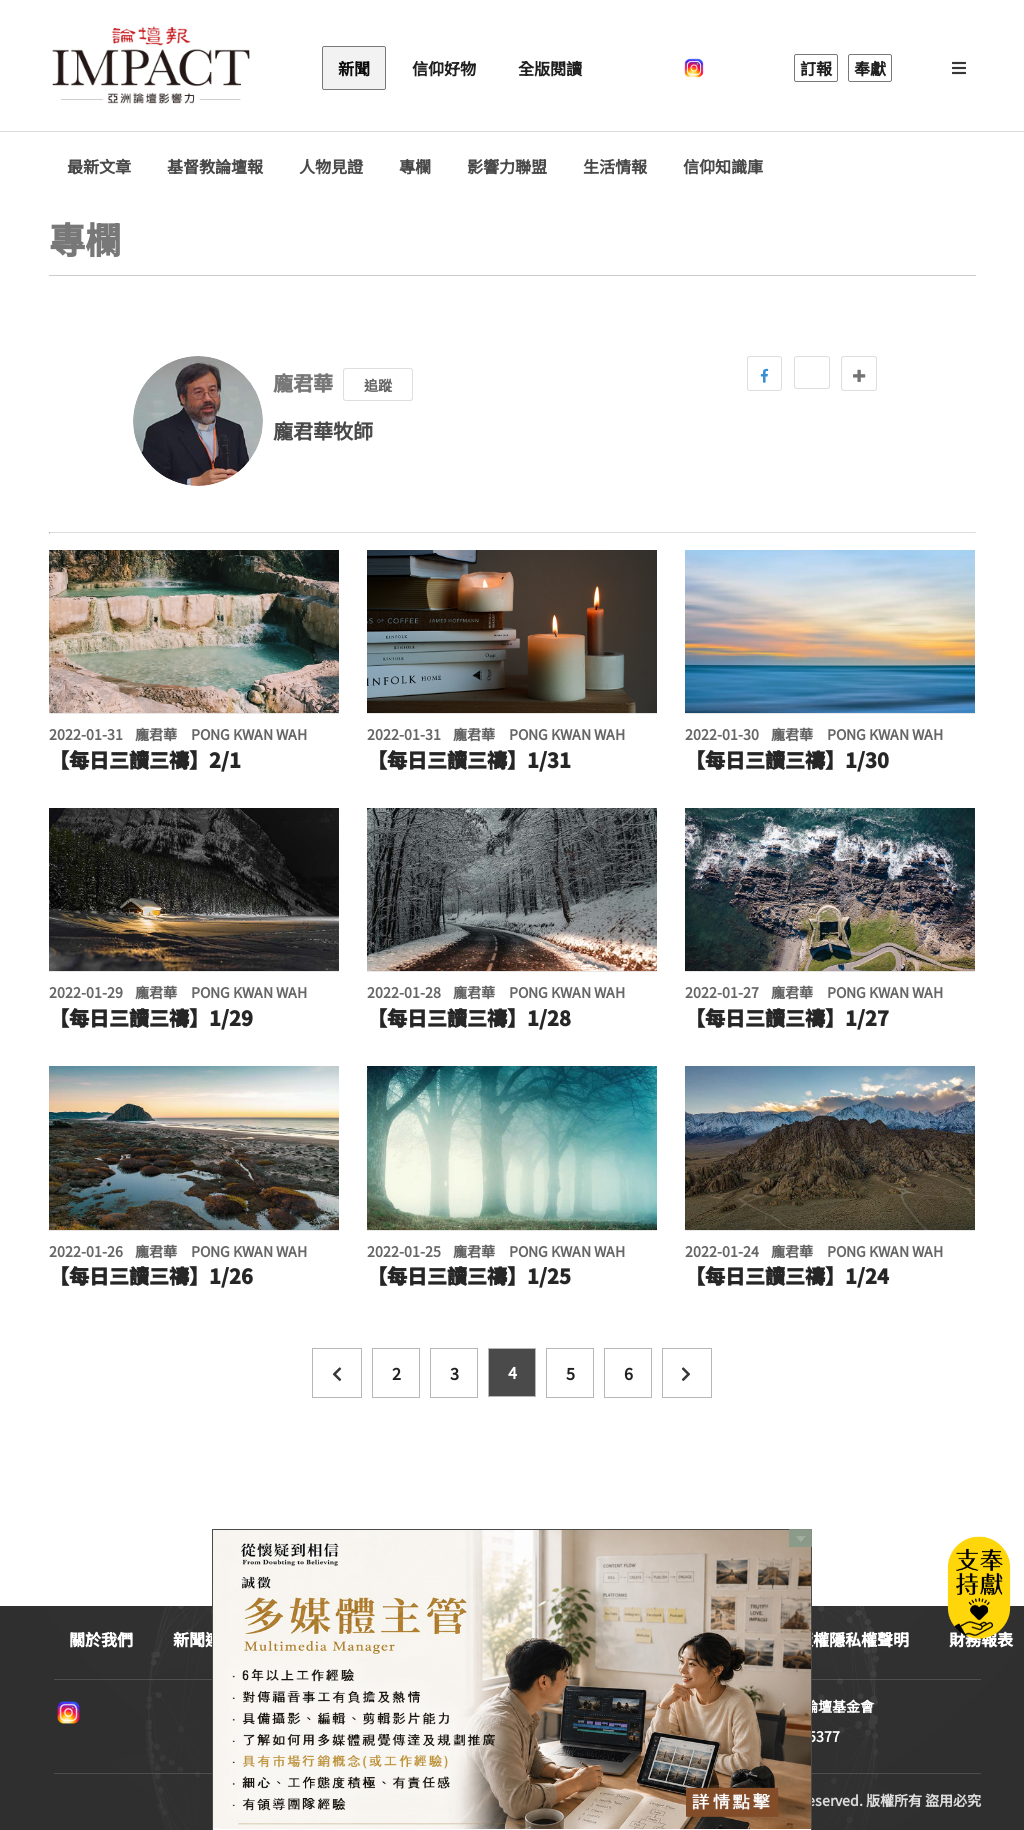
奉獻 (870, 68)
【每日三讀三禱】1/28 (469, 1018)
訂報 (816, 68)
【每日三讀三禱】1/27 (787, 1018)
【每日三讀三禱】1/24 (787, 1276)
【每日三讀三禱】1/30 (787, 760)
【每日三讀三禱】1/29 (151, 1018)
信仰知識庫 (723, 166)
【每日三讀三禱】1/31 (469, 760)
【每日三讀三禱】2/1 (145, 760)
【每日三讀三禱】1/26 (151, 1276)
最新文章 (99, 166)
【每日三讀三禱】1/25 (469, 1276)
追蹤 (378, 385)
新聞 (354, 68)
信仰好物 (444, 68)
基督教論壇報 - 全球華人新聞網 (151, 68)
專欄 (415, 166)
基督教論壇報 (215, 166)
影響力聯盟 (507, 166)
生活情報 (615, 166)
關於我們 (101, 1639)
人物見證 (331, 166)
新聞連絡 (205, 1639)
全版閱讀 (550, 68)
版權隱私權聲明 (853, 1639)
